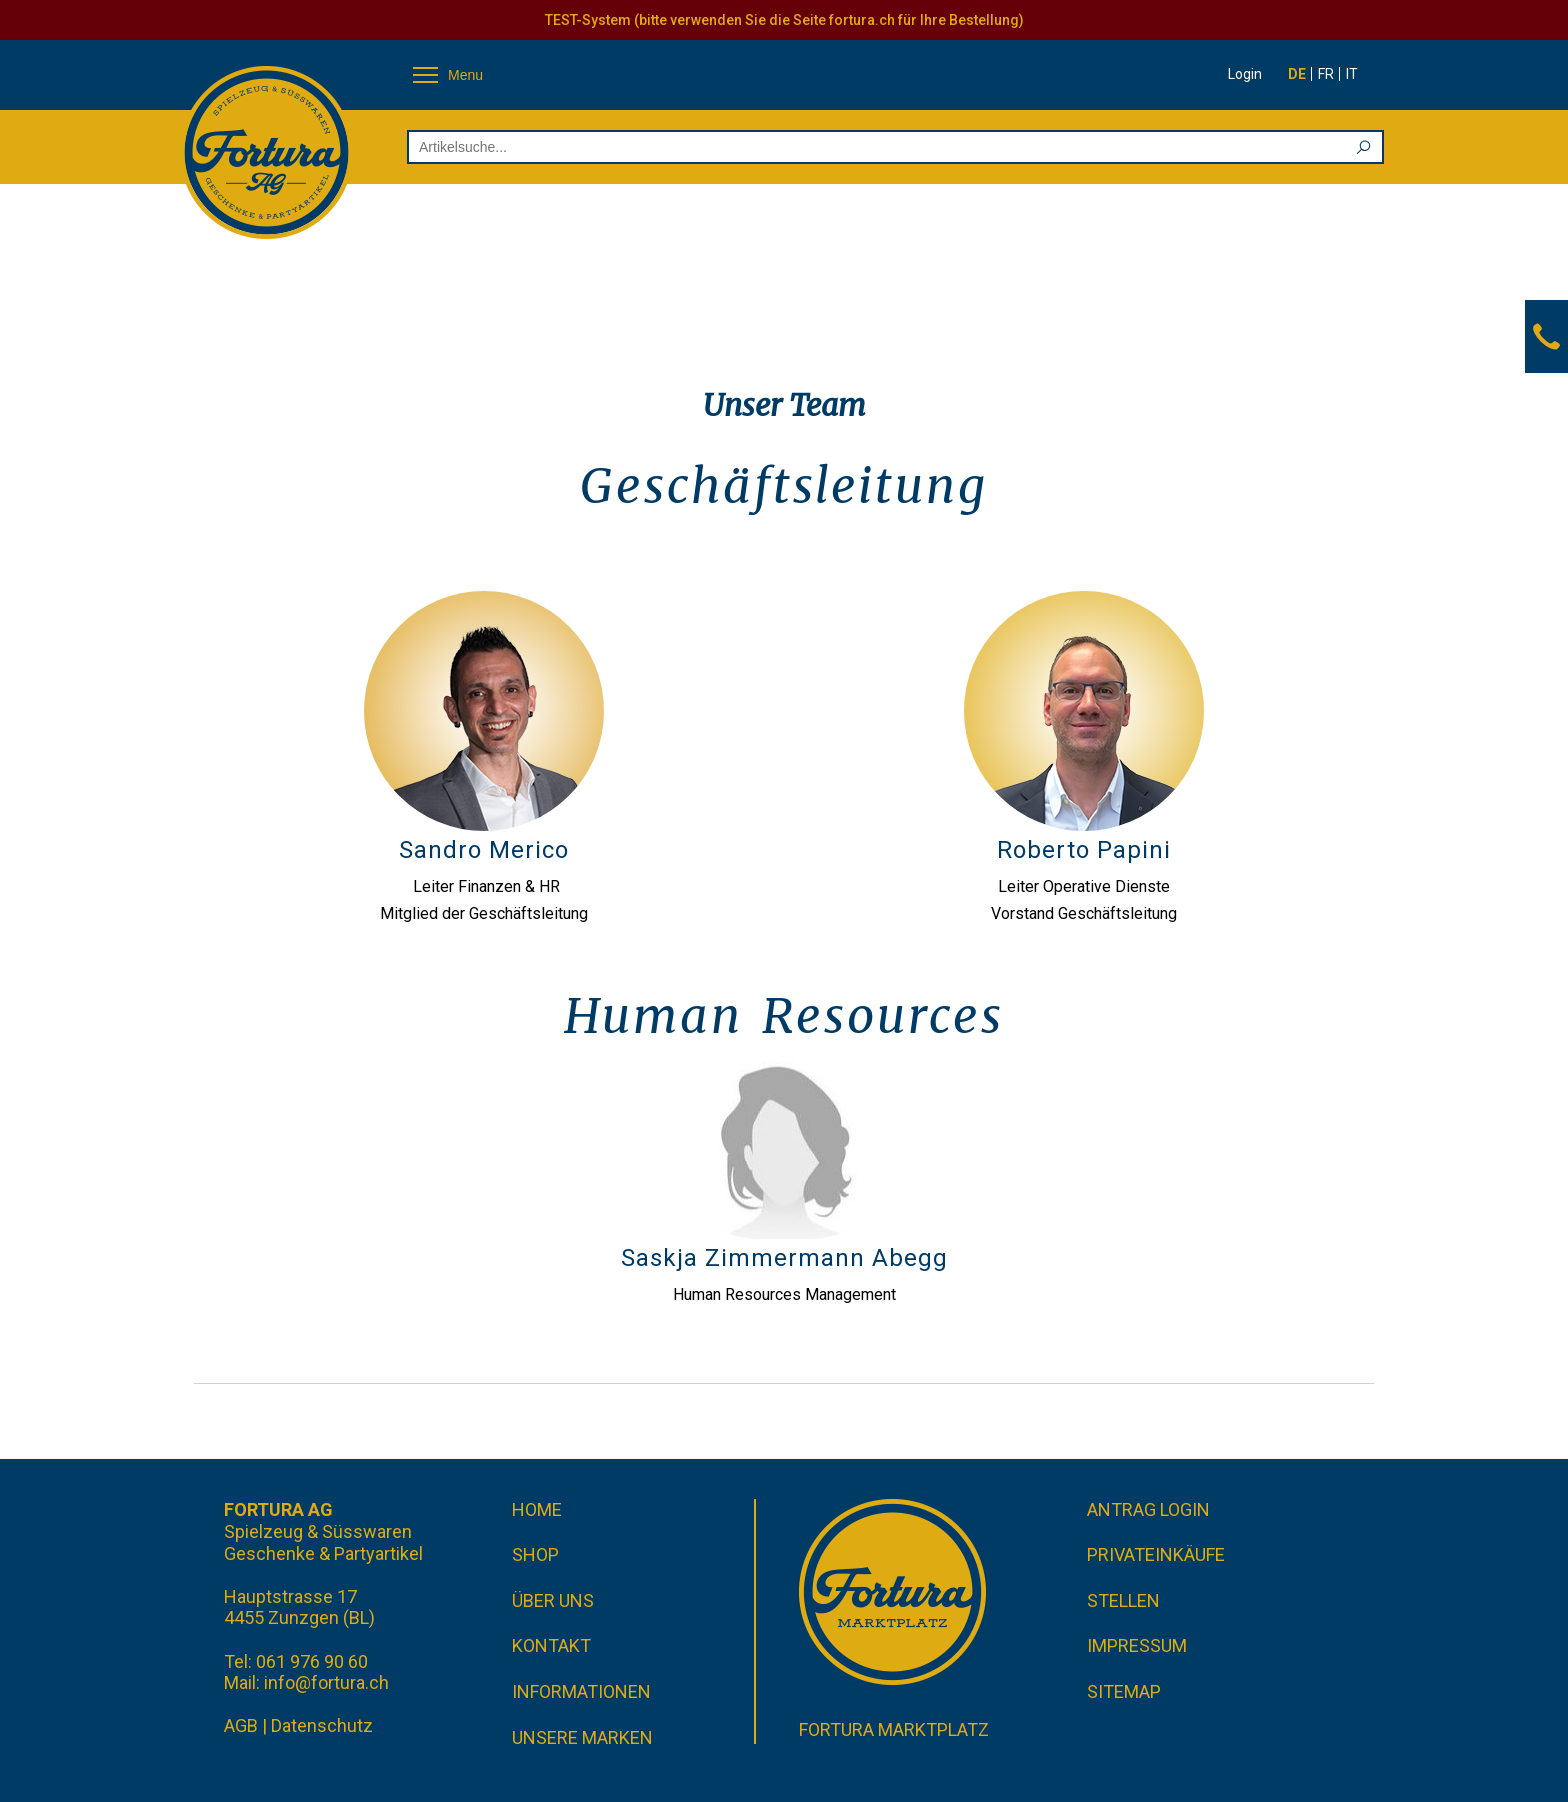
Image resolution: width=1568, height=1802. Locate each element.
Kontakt (551, 1645)
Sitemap (1124, 1691)
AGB (241, 1725)
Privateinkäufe (1156, 1554)
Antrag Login (1148, 1509)
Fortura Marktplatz (894, 1729)
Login (1245, 74)
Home (537, 1509)
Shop (535, 1554)
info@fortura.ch (326, 1682)
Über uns (553, 1600)
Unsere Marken (582, 1737)
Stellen (1123, 1600)
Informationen (581, 1691)
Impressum (1137, 1645)
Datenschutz (322, 1725)
